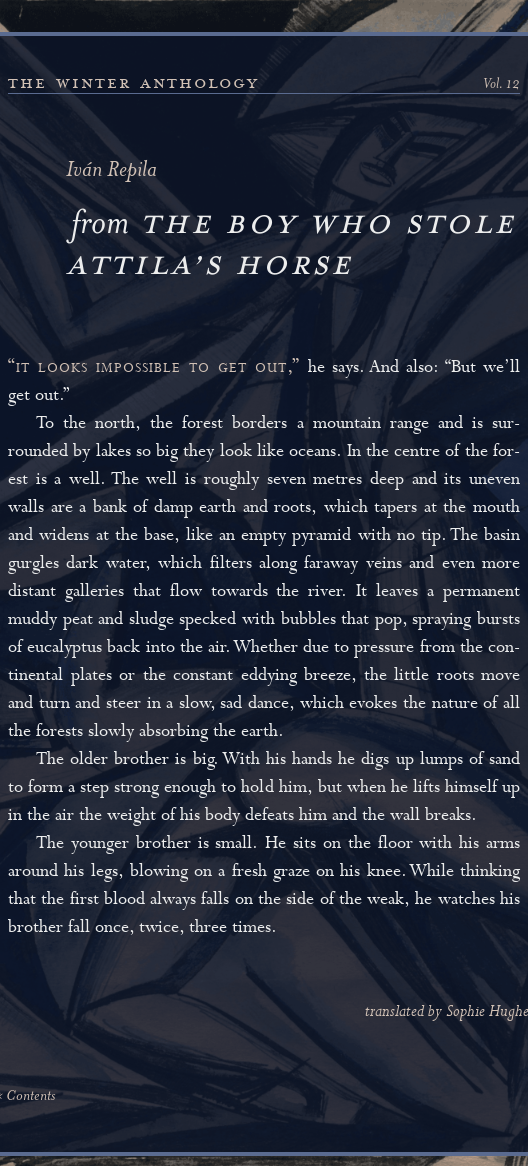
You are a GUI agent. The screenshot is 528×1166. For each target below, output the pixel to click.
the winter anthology (133, 83)
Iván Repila (111, 171)
